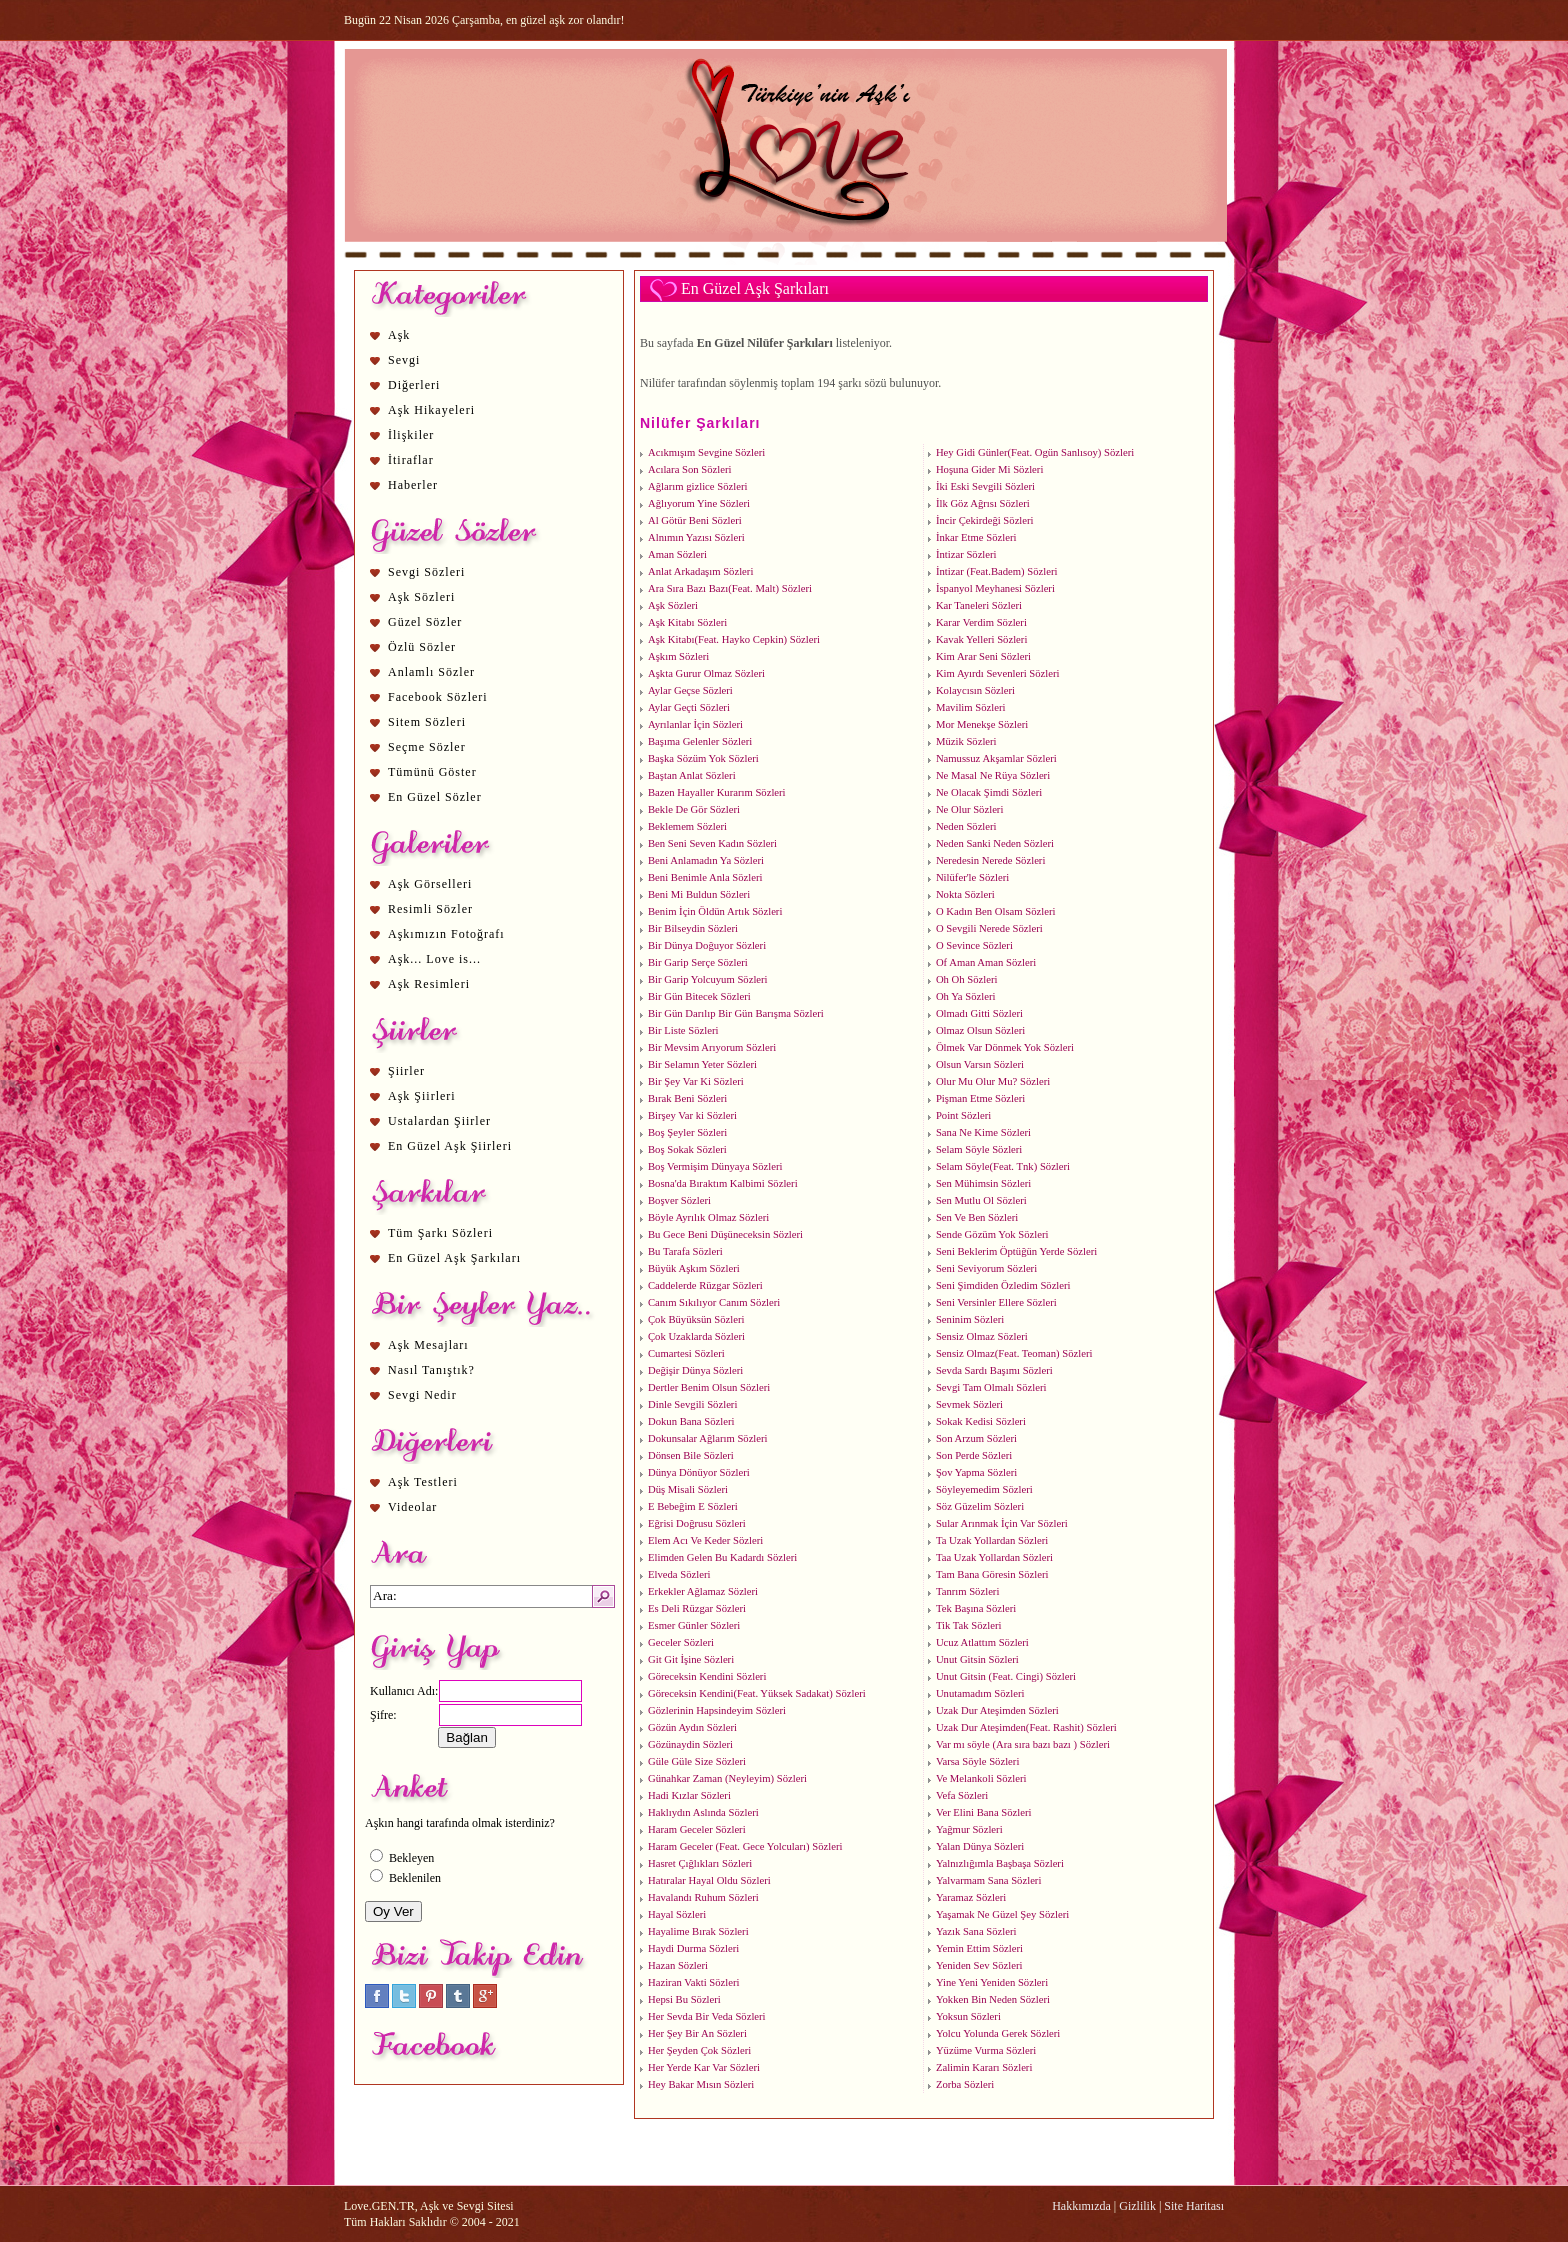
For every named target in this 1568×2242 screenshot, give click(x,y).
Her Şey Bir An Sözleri (697, 2033)
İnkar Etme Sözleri (976, 537)
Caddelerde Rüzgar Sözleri (705, 1285)
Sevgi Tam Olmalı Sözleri (991, 1387)
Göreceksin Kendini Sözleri (707, 1676)
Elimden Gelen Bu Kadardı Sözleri (722, 1557)
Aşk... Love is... (434, 959)
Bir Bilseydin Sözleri (693, 928)
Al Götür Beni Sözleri (695, 520)
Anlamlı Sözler (431, 672)
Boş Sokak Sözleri (687, 1149)
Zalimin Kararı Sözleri (984, 2067)
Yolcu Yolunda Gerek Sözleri (998, 2033)
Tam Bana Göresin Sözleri (992, 1574)
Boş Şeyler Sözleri (687, 1132)
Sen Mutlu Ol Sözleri (981, 1200)
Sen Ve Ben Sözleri (977, 1217)
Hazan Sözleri (678, 1965)
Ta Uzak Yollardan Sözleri (992, 1540)
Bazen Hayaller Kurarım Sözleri (717, 792)
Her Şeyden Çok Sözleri (699, 2050)
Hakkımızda (1081, 2206)
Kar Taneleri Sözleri (979, 605)
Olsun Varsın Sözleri (980, 1064)
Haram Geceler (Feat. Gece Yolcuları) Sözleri (745, 1846)
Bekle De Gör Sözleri (694, 809)
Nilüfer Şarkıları (700, 423)
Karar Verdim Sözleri (981, 622)
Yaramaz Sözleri (971, 1897)
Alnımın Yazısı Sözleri (696, 537)
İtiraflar (411, 460)
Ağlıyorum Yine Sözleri (699, 503)
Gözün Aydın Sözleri (692, 1727)
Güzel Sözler (425, 622)
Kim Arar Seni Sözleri (983, 656)
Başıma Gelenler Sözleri (700, 741)
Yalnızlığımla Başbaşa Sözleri (1000, 1863)
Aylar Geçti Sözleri (689, 707)
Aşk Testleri (423, 1482)
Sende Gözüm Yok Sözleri (992, 1234)
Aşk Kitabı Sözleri (687, 622)
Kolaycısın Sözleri (975, 690)
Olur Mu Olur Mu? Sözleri (993, 1081)
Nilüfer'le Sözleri (972, 877)
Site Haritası (1194, 2206)
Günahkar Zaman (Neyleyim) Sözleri (727, 1778)
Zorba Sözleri (965, 2084)
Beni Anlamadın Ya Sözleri (706, 860)
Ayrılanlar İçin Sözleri (695, 724)
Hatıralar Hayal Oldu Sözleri (709, 1880)
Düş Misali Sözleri (688, 1489)
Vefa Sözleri (962, 1795)
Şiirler (406, 1071)
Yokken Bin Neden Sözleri (993, 1999)
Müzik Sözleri (966, 741)
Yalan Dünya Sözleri (980, 1846)
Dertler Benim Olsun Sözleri (709, 1387)
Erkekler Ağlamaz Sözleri (703, 1591)
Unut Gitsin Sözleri (977, 1659)
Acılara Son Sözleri (689, 469)
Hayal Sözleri (677, 1914)
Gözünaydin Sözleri (690, 1744)
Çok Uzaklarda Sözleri (696, 1336)
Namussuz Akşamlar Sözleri (996, 758)
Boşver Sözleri (679, 1200)
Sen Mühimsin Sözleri (983, 1183)
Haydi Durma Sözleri (693, 1948)
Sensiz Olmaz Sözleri (982, 1336)
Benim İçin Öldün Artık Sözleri (715, 911)
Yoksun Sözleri (968, 2016)
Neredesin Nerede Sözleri (990, 860)
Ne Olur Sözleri (969, 809)
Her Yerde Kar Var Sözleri (704, 2067)
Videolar (412, 1507)
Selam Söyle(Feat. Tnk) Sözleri (1003, 1166)
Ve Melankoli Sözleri (981, 1778)
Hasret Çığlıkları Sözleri (700, 1863)
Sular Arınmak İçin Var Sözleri (1002, 1523)
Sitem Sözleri (427, 722)
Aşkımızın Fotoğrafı (446, 934)
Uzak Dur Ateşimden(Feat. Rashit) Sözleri (1026, 1727)
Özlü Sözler (422, 647)
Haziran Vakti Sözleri (694, 1982)
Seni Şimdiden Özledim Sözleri (1003, 1285)
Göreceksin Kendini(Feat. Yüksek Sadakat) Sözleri (757, 1693)
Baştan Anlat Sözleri (692, 775)
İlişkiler (411, 435)
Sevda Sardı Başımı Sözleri (994, 1370)
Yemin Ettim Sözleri (979, 1948)
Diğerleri (414, 385)
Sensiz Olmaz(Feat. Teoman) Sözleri (1014, 1353)
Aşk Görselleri (430, 884)
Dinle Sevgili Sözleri (692, 1404)
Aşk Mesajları (428, 1345)
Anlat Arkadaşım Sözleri (700, 571)
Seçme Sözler (427, 747)
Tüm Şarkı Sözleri (440, 1233)
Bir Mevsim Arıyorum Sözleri (712, 1047)
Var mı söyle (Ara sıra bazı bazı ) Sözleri (1023, 1744)
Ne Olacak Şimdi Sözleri (989, 792)
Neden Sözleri (966, 826)
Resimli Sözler (430, 909)
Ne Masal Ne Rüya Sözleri (993, 775)
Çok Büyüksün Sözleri (696, 1319)
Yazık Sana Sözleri (976, 1931)
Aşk (399, 335)
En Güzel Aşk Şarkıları (454, 1258)
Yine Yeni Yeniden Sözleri (992, 1982)
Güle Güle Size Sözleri (697, 1761)
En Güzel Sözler (435, 797)
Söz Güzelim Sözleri (980, 1506)
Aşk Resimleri (429, 984)
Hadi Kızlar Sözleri (689, 1795)
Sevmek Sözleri (969, 1404)
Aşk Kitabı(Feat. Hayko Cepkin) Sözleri (734, 639)
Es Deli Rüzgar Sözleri (697, 1608)
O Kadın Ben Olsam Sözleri (996, 911)
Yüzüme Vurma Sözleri (986, 2050)
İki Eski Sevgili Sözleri (985, 486)
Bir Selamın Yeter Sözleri (702, 1064)
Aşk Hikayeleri (431, 410)
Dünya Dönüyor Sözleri (699, 1472)
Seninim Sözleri (970, 1319)
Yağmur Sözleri (969, 1829)
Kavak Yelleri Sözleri (981, 639)
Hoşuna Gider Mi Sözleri (989, 469)
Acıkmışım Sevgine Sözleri (706, 452)
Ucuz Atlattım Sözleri (982, 1642)
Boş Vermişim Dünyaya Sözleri (715, 1166)
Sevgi (404, 360)
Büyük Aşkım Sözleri (694, 1268)
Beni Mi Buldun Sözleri (699, 894)
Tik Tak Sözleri (969, 1625)
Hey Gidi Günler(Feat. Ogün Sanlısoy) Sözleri (1035, 452)
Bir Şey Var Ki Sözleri (696, 1081)
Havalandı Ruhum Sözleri (703, 1897)
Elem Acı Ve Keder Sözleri (705, 1540)
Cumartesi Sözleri (686, 1353)
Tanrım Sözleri (967, 1591)
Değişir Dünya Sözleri (695, 1370)
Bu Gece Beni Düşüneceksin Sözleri (725, 1234)
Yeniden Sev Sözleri (979, 1965)
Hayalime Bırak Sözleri (698, 1931)
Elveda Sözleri (679, 1574)
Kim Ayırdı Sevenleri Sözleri (998, 673)
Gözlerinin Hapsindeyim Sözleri (717, 1710)
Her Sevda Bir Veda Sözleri (707, 2016)
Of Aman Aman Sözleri (986, 962)
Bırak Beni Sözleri (687, 1098)
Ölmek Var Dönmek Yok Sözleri (1005, 1047)
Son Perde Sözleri (974, 1455)
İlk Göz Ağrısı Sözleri (983, 503)
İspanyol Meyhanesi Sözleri (995, 588)
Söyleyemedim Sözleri (984, 1489)
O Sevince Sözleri (974, 945)
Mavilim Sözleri (971, 707)
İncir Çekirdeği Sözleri (985, 520)
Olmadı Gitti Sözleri (979, 1013)
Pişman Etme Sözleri (980, 1098)
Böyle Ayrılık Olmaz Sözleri (708, 1217)
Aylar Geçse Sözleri (690, 690)
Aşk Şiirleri (422, 1096)
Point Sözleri (963, 1115)
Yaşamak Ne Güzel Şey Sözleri (1002, 1914)
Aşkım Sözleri (678, 656)
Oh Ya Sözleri (966, 996)
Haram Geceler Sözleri (697, 1829)
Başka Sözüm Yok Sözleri (703, 758)
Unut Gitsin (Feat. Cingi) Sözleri (1006, 1676)
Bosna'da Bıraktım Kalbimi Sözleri (723, 1183)
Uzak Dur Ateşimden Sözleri (997, 1710)
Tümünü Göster (432, 772)
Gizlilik (1137, 2206)
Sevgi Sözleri (426, 572)
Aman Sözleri (677, 554)
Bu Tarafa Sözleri (685, 1251)
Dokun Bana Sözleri (691, 1421)
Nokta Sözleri (965, 894)
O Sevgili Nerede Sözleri (989, 928)
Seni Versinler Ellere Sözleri (996, 1302)
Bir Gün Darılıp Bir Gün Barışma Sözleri (736, 1013)
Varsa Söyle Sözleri (977, 1761)
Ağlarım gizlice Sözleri (697, 486)
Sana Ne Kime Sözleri (983, 1132)
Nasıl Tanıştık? (431, 1370)
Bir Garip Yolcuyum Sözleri (708, 979)
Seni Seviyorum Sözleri (986, 1268)
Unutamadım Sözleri (980, 1693)
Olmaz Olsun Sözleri (980, 1030)
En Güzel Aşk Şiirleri (450, 1146)
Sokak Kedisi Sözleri (981, 1421)
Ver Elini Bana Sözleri (984, 1812)
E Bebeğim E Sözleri (693, 1506)
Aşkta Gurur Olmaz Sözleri (706, 673)
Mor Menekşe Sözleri (982, 724)
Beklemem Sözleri (687, 826)
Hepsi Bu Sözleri (684, 1999)
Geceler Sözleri (681, 1642)
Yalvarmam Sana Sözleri (988, 1880)
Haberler (413, 485)
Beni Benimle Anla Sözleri (705, 877)
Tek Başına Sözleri (976, 1608)
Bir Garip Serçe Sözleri (698, 962)
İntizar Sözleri (966, 554)
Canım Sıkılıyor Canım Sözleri (714, 1302)
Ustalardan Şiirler (439, 1121)
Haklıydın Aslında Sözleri (703, 1812)
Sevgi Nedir (422, 1395)
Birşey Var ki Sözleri (692, 1115)
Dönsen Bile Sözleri (691, 1455)
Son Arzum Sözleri (976, 1438)
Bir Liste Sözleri (683, 1030)
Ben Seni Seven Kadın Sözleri (712, 843)
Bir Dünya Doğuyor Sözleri (707, 945)
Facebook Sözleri (438, 697)
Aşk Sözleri (421, 597)
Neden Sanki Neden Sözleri (995, 843)
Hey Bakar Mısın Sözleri (701, 2084)
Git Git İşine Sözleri (691, 1659)
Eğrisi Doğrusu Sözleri (697, 1523)
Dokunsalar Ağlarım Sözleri (708, 1438)
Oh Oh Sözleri (967, 979)
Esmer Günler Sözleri (694, 1625)
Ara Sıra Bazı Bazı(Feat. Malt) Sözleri (730, 588)
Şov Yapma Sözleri (976, 1472)
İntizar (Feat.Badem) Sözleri (997, 571)
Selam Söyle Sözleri (979, 1149)
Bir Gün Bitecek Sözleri (699, 996)
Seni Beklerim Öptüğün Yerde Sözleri (1016, 1251)
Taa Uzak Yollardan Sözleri (994, 1557)
